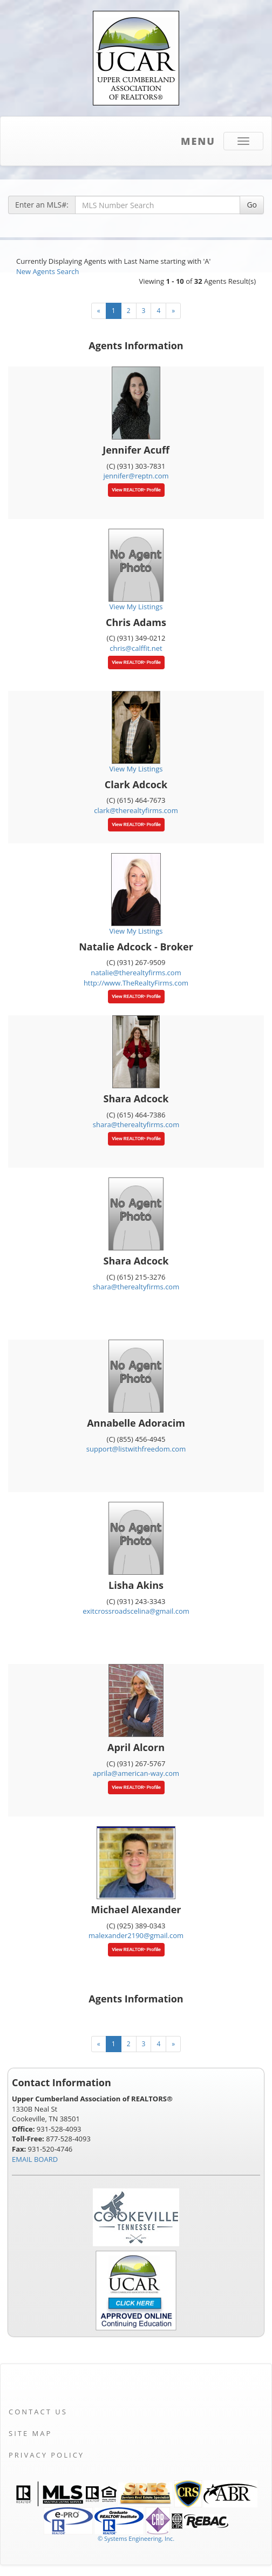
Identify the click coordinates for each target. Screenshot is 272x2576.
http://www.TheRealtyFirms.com (136, 983)
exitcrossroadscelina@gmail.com (136, 1611)
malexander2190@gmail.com (136, 1935)
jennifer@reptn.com (135, 476)
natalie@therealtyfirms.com (136, 972)
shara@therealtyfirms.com (136, 1124)
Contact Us (38, 2412)
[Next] (173, 311)
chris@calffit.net (136, 648)
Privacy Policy (46, 2455)
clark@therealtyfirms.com (136, 810)
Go (252, 204)
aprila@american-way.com (136, 1773)
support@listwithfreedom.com (136, 1449)
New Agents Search (47, 271)
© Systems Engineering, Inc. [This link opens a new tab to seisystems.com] (136, 2538)
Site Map (30, 2433)
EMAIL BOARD (35, 2159)
